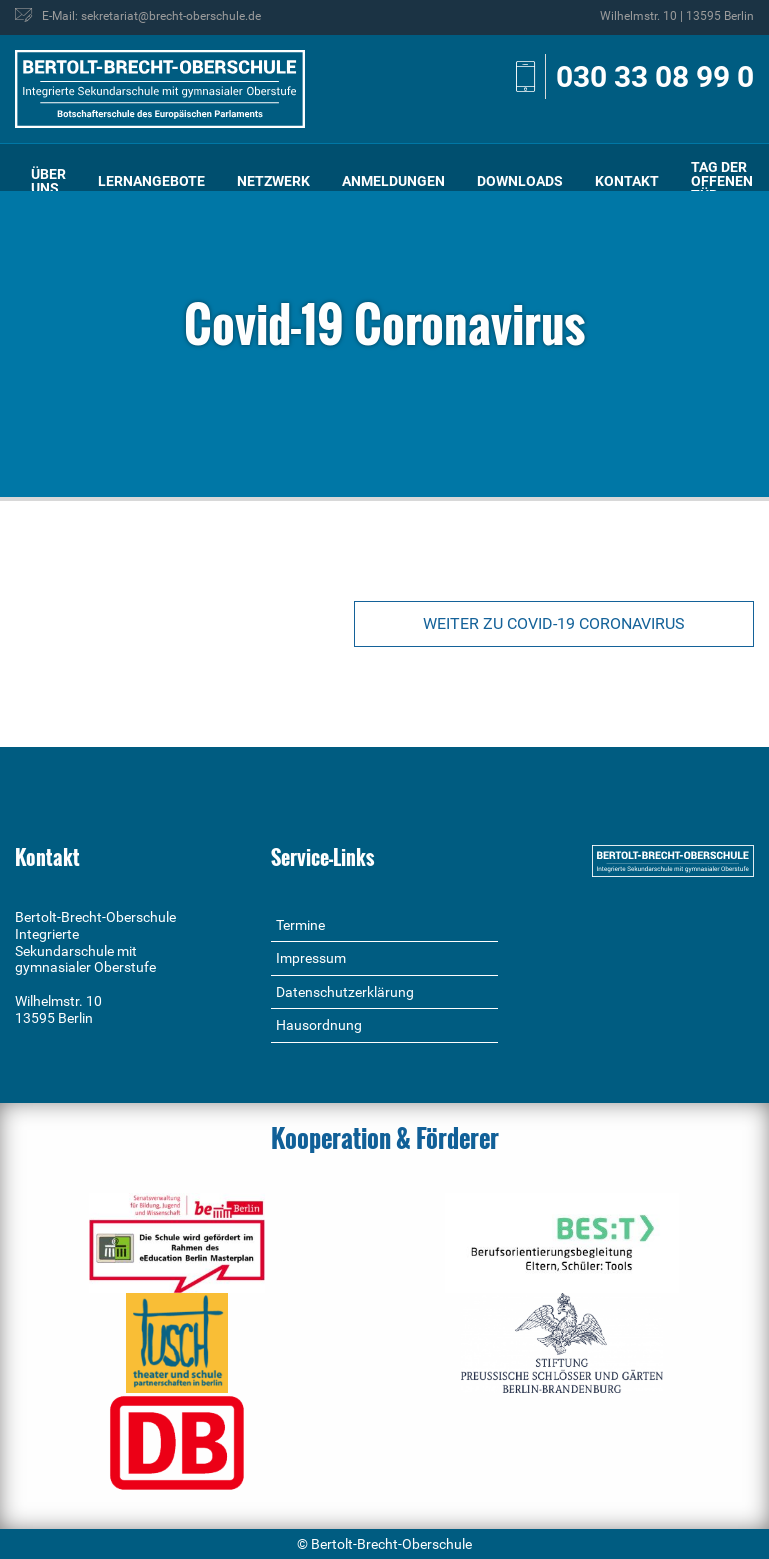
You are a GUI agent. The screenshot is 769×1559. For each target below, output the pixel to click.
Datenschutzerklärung (345, 992)
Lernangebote (151, 181)
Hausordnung (319, 1025)
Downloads (520, 181)
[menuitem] (48, 181)
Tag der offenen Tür (722, 181)
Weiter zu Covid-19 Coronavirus (554, 623)
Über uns (48, 181)
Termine (300, 925)
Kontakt (627, 181)
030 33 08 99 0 (655, 76)
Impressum (311, 958)
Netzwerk (273, 181)
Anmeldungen (393, 181)
